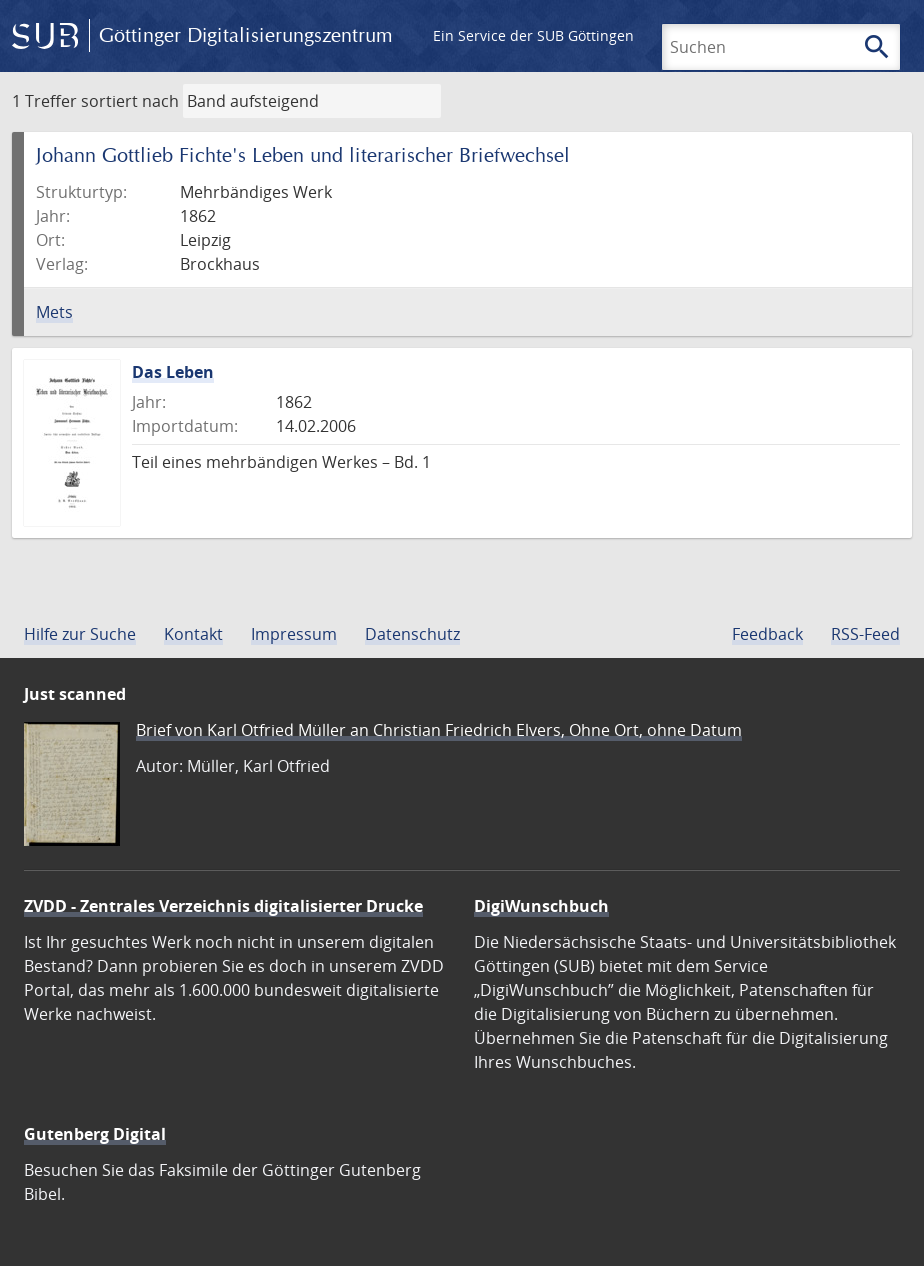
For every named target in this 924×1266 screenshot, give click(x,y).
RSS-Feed (865, 634)
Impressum (294, 634)
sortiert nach (130, 101)
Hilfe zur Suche (80, 634)
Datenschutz (412, 634)
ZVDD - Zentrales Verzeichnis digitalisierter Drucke (223, 906)
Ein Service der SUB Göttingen (533, 35)
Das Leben (173, 372)
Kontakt (193, 634)
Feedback (767, 634)
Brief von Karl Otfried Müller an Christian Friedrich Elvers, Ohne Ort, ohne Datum (439, 730)
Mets (54, 312)
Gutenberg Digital (95, 1134)
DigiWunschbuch (541, 906)
